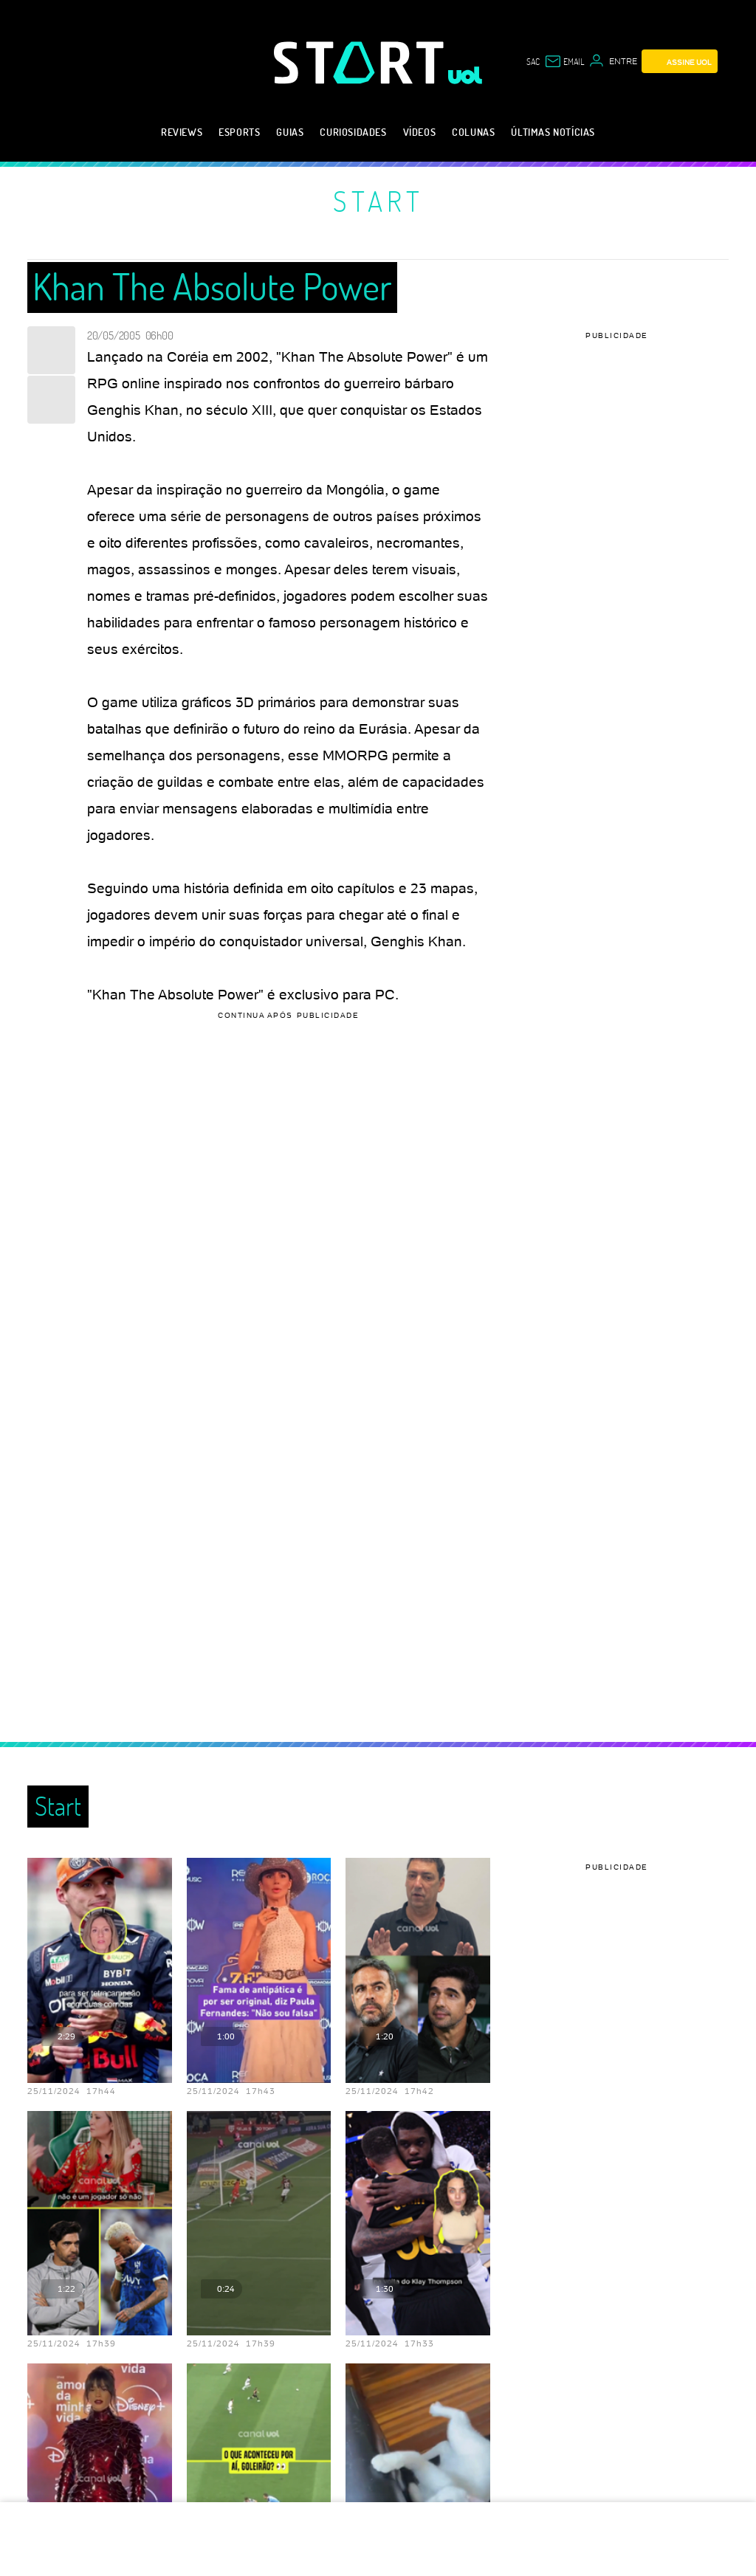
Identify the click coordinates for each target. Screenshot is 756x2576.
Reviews (181, 132)
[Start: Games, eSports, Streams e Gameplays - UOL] (361, 62)
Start (378, 200)
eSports (239, 132)
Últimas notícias (553, 132)
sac (533, 61)
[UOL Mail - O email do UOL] (564, 61)
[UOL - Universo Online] (465, 75)
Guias (289, 132)
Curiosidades (353, 132)
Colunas (473, 132)
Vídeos (419, 132)
